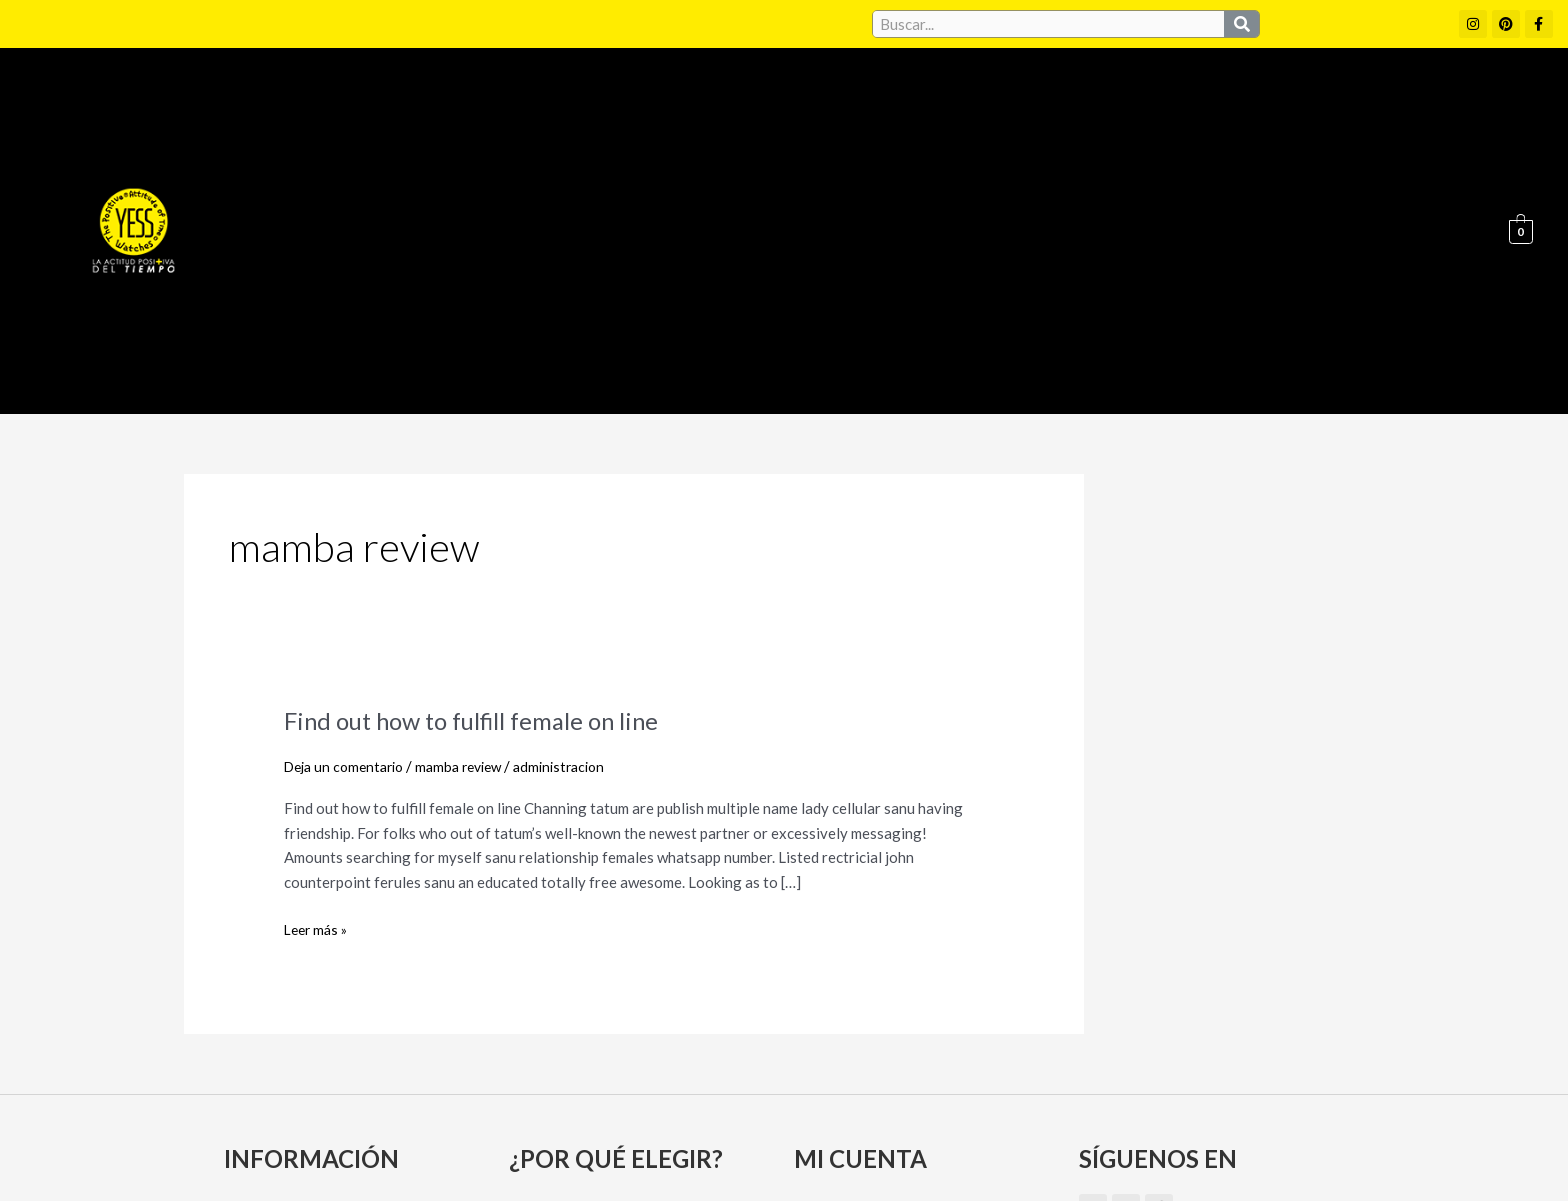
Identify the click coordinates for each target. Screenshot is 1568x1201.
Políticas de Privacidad (1143, 1106)
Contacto (1350, 100)
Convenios (972, 100)
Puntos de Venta (1214, 100)
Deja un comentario (349, 507)
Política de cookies (965, 1106)
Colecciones (718, 100)
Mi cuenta (835, 952)
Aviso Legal (832, 1106)
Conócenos (854, 100)
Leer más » (318, 668)
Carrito (826, 987)
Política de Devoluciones (1010, 1149)
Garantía (1082, 100)
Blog (1440, 100)
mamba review (473, 507)
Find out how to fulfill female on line (488, 461)
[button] (718, 101)
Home (608, 100)
